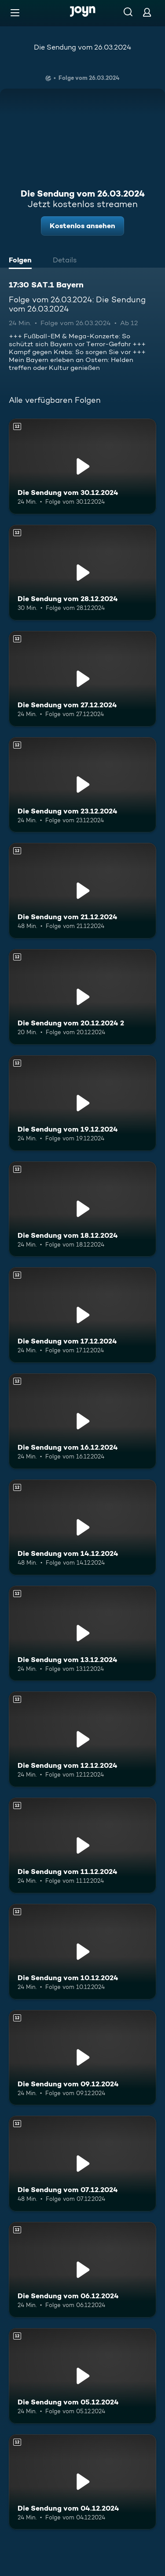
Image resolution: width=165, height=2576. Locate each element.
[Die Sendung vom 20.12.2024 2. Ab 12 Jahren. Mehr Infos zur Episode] (82, 997)
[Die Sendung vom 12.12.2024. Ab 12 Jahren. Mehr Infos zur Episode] (82, 1739)
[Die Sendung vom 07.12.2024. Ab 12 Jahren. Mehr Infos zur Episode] (82, 2163)
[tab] (22, 261)
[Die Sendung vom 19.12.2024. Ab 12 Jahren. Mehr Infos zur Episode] (82, 1103)
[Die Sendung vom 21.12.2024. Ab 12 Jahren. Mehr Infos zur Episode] (82, 891)
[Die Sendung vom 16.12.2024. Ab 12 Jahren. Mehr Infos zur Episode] (82, 1421)
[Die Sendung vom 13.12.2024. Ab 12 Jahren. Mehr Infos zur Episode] (82, 1633)
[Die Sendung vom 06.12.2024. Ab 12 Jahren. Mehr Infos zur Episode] (82, 2270)
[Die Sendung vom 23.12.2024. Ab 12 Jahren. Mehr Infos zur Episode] (82, 785)
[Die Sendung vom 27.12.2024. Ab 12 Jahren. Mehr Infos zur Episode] (82, 679)
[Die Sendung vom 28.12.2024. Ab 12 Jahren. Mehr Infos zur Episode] (82, 572)
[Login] (147, 12)
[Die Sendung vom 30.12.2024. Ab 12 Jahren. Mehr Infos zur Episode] (82, 466)
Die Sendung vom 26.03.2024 (82, 47)
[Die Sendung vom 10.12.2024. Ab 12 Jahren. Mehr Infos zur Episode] (82, 1951)
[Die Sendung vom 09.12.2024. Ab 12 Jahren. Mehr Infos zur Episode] (82, 2058)
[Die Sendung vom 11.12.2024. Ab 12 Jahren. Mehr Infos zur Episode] (82, 1845)
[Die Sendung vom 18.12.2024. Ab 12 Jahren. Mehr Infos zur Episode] (82, 1209)
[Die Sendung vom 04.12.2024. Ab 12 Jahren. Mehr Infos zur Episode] (82, 2482)
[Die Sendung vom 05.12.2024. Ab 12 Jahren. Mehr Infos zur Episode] (82, 2376)
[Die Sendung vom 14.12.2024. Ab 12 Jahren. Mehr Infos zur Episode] (82, 1527)
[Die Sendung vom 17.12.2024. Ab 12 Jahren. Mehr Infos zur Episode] (82, 1315)
